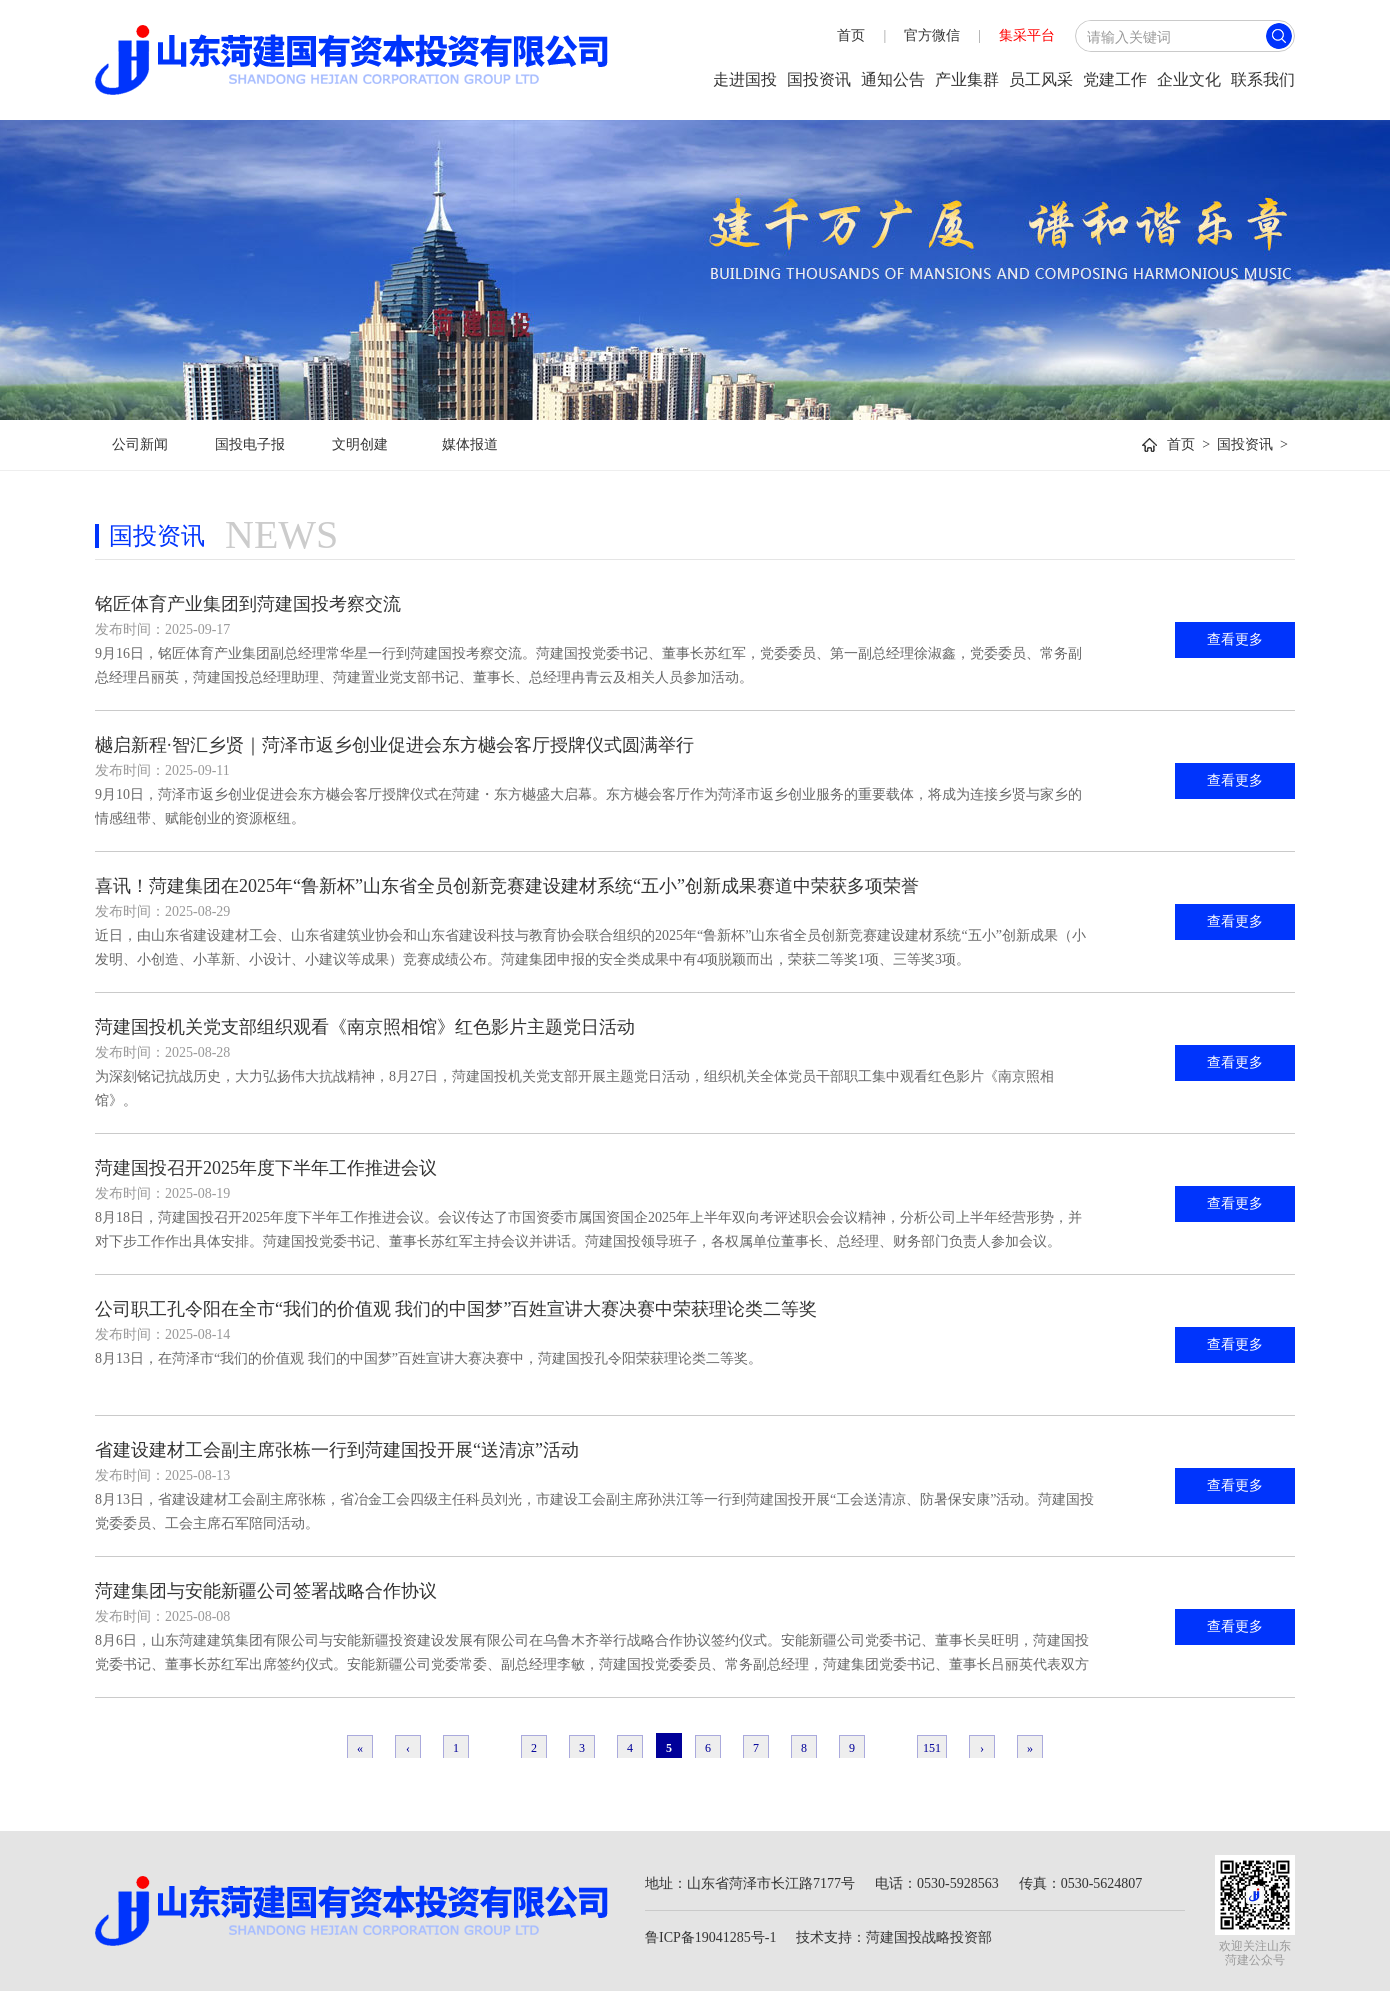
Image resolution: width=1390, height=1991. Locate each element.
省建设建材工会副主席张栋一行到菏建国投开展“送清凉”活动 (337, 1450)
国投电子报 (250, 444)
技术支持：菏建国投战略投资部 (894, 1937)
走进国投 (745, 79)
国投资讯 (819, 79)
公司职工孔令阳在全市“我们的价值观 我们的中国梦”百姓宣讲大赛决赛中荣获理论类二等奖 (456, 1309)
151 (932, 1748)
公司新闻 (140, 444)
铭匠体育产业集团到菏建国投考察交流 (248, 604)
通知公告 (893, 79)
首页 (851, 35)
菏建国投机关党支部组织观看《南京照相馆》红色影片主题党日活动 (365, 1027)
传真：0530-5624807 (1081, 1883)
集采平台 (1027, 35)
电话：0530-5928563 (937, 1883)
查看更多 (1235, 639)
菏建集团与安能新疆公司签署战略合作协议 (266, 1591)
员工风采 (1041, 79)
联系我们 (1263, 79)
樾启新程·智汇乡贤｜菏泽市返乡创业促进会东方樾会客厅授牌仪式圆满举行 (394, 745)
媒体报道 (470, 444)
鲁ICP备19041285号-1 (710, 1937)
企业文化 (1189, 79)
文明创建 (360, 444)
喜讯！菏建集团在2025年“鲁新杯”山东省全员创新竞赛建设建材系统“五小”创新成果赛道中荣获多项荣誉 (507, 886)
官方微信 (932, 35)
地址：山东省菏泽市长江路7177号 (750, 1883)
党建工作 (1115, 79)
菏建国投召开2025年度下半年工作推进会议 (266, 1168)
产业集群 (967, 79)
